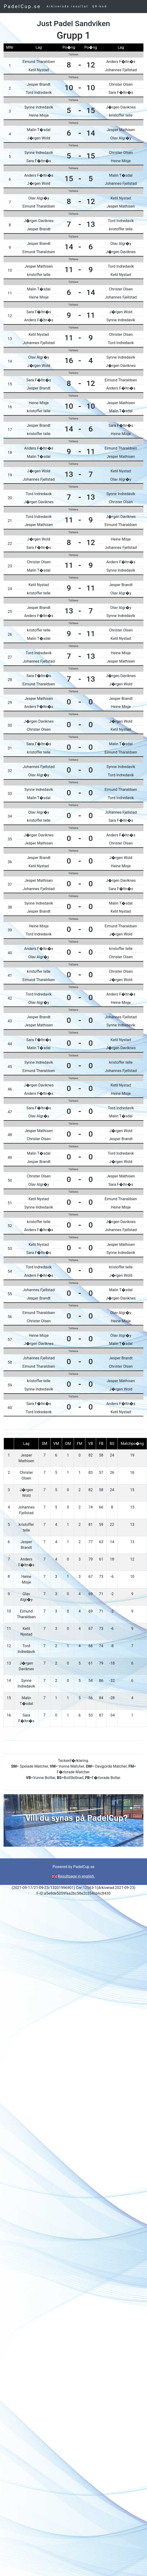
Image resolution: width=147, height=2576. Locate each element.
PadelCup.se (22, 6)
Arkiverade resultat (67, 6)
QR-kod (99, 6)
